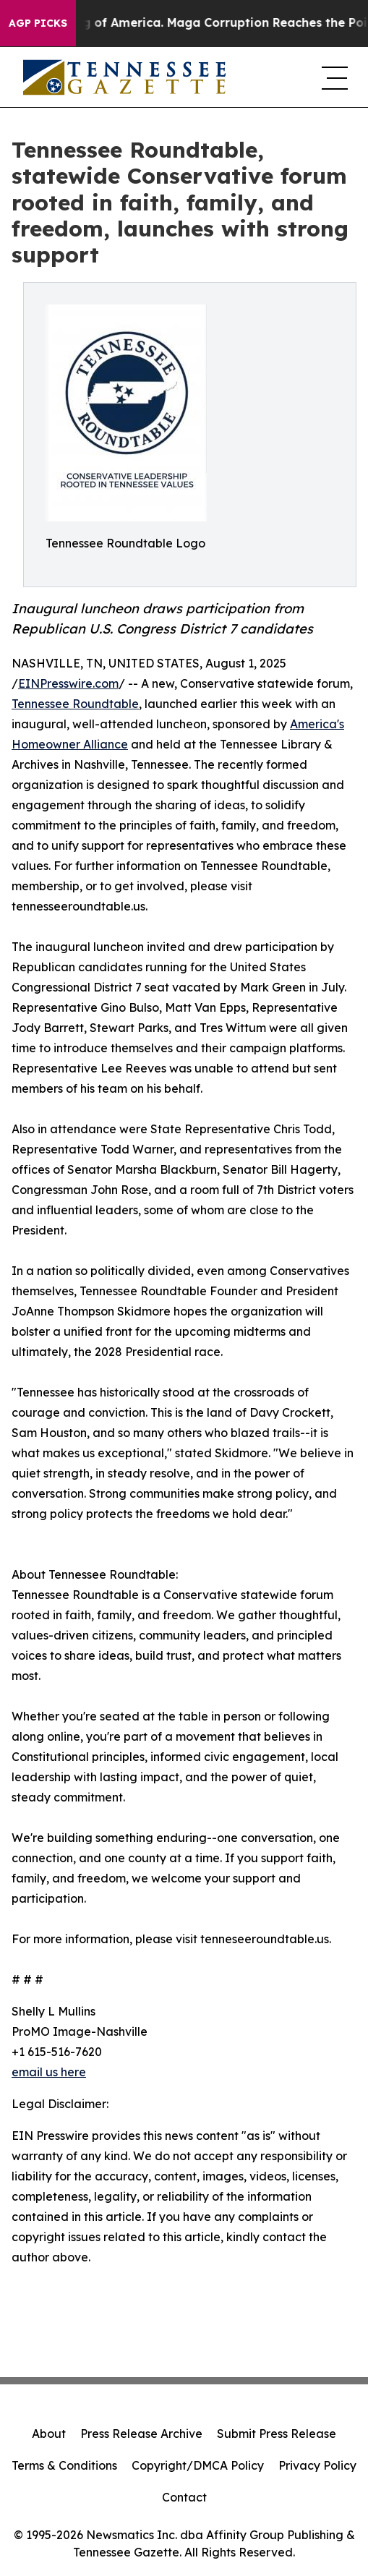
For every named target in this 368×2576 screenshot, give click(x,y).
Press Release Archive (141, 2433)
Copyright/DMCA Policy (198, 2465)
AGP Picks (38, 23)
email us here (49, 2072)
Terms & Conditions (64, 2465)
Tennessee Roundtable (75, 703)
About (49, 2433)
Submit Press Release (276, 2433)
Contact (184, 2497)
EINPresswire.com (68, 683)
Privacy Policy (317, 2465)
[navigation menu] (333, 77)
